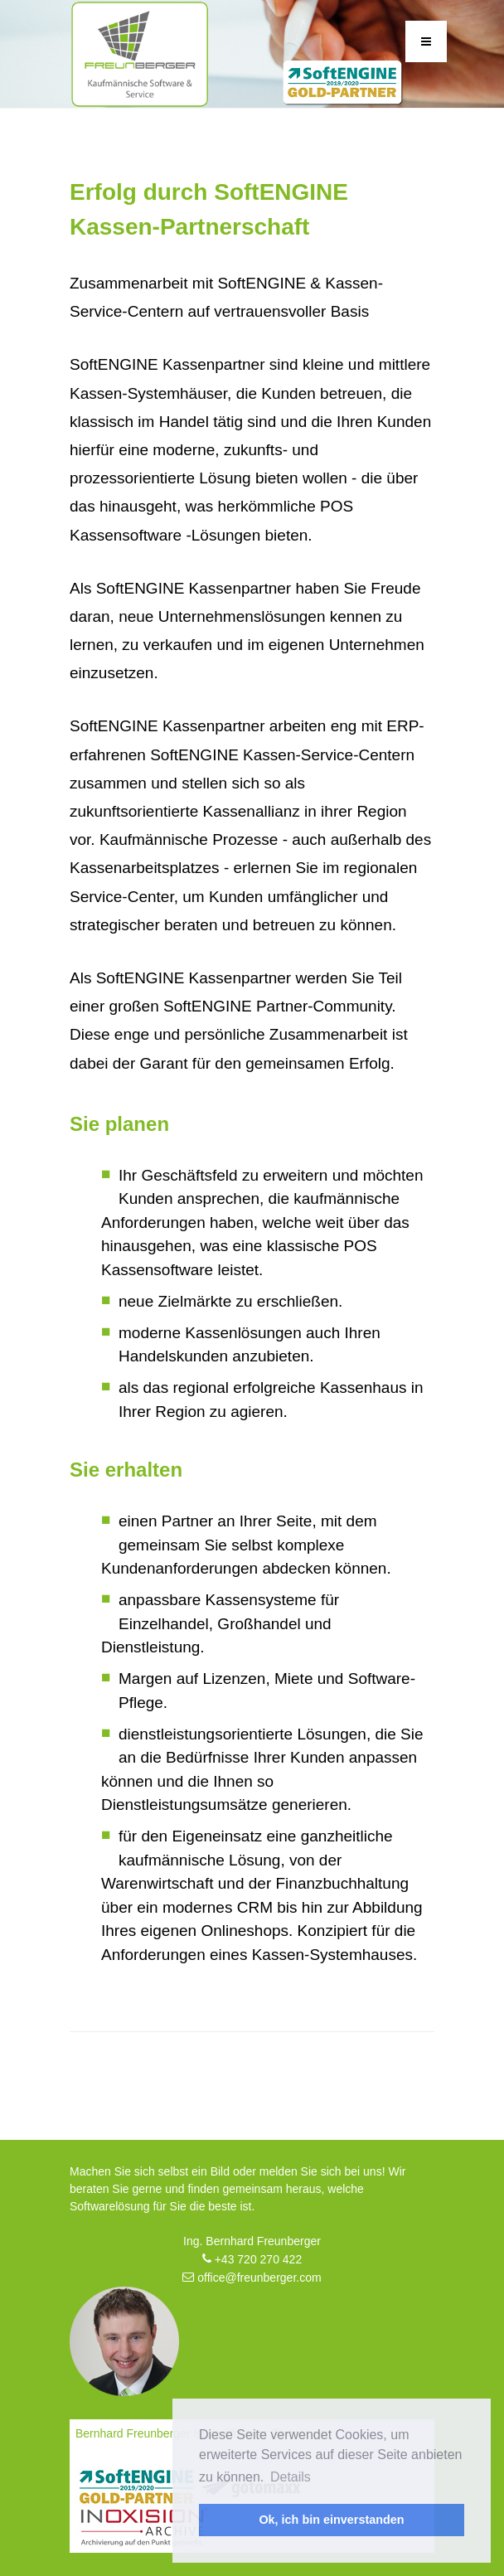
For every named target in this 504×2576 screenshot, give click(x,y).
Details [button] (290, 2477)
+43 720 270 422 (252, 2259)
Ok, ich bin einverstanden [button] (331, 2519)
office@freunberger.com (251, 2277)
